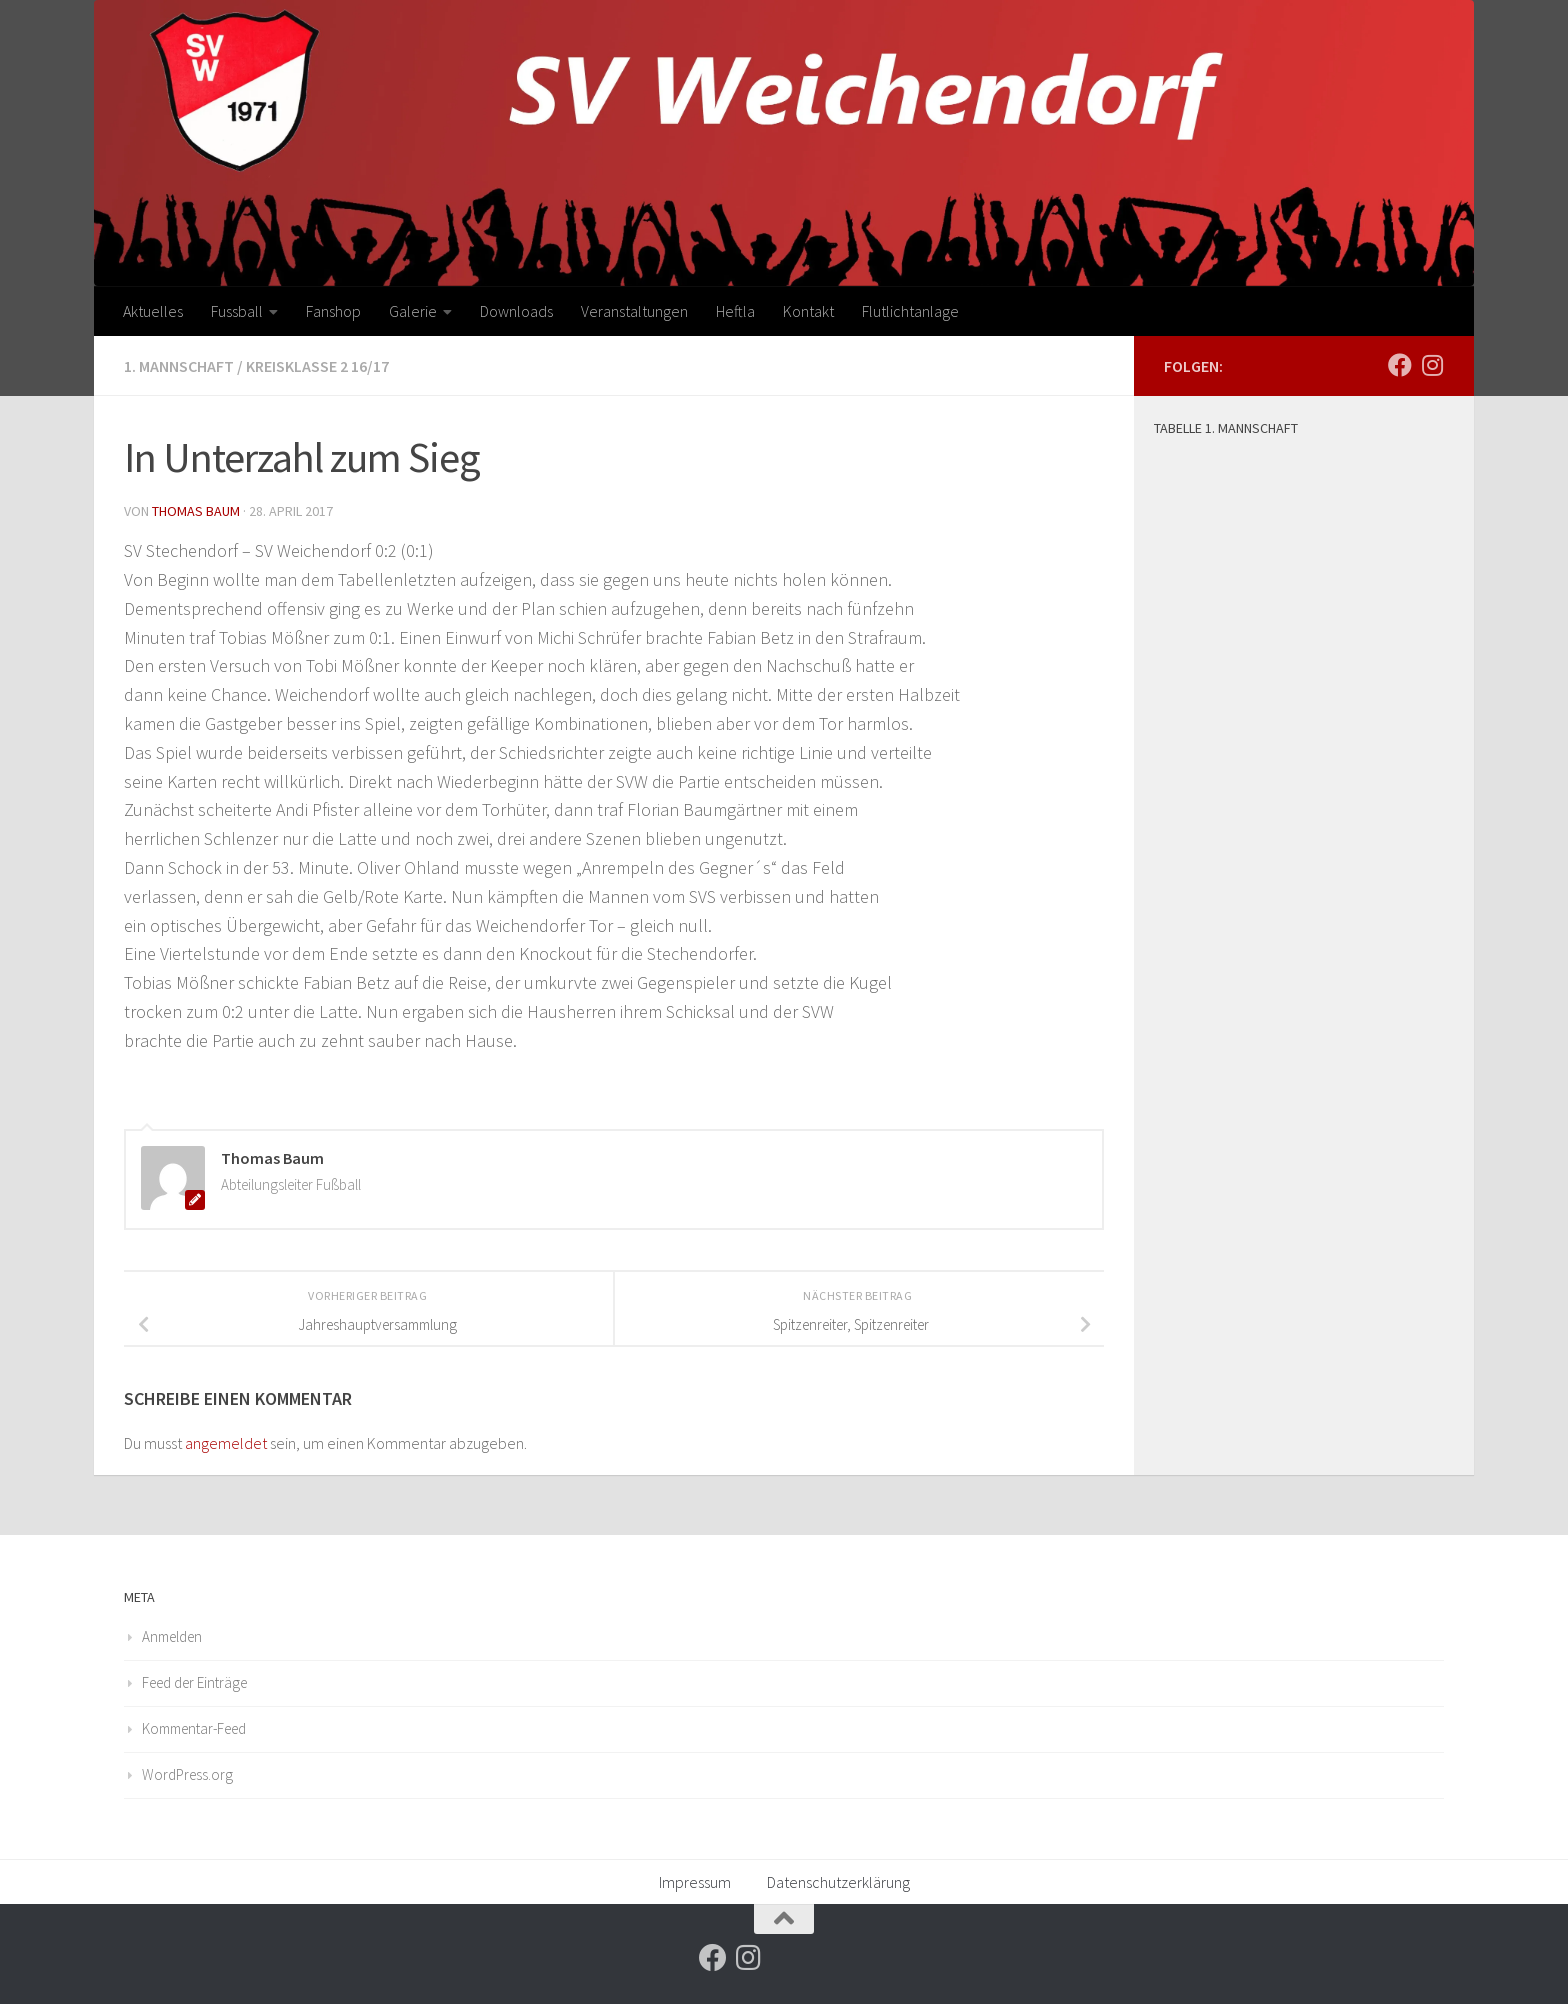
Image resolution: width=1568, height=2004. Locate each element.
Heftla (735, 311)
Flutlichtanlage (910, 311)
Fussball (237, 311)
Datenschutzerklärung (838, 1882)
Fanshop (333, 311)
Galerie (413, 311)
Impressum (695, 1882)
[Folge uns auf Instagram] (1432, 365)
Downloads (516, 311)
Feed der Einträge (194, 1682)
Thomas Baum (196, 511)
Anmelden (172, 1636)
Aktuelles (153, 311)
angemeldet (226, 1443)
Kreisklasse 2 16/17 (317, 366)
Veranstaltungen (634, 311)
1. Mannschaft (179, 366)
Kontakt (808, 311)
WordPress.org (187, 1774)
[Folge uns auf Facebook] (1400, 365)
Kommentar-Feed (194, 1728)
